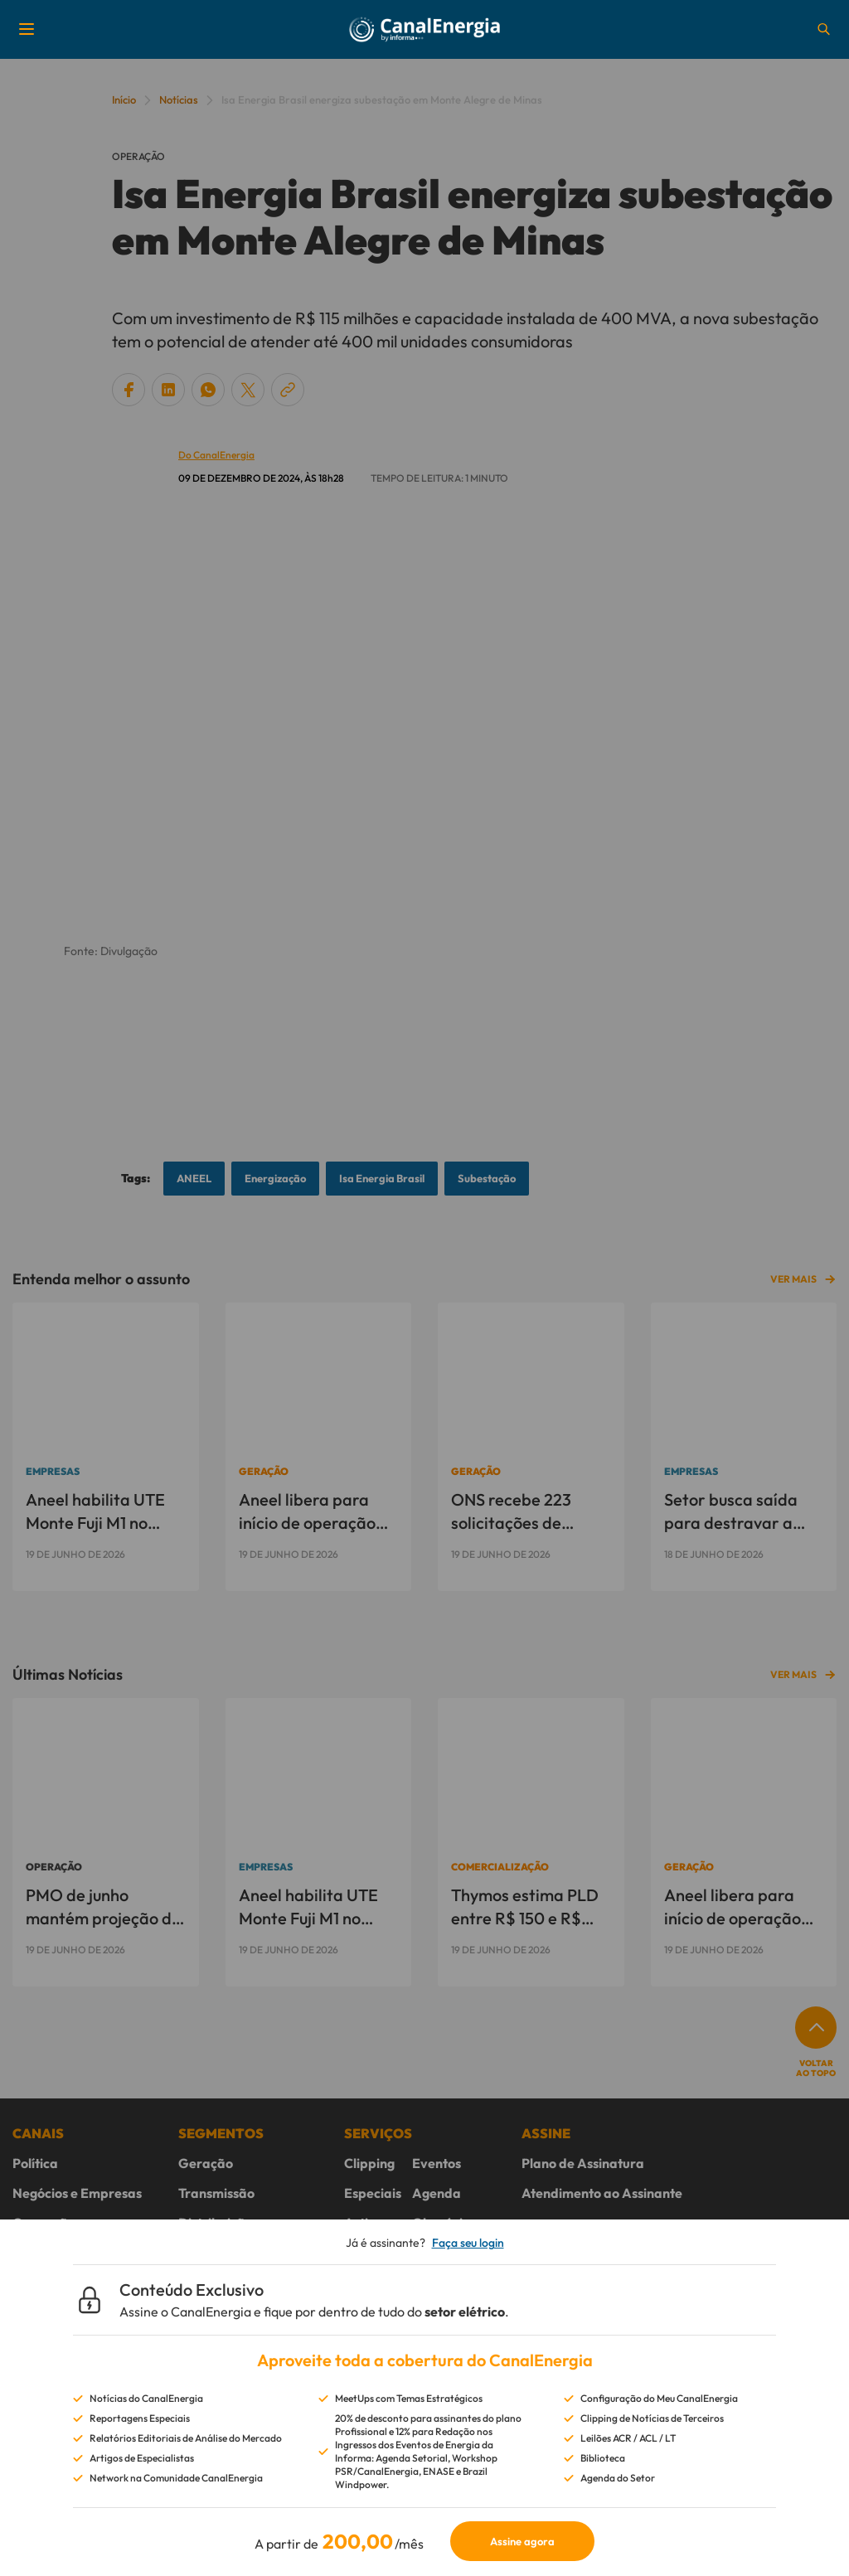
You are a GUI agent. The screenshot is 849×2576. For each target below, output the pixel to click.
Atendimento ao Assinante (602, 2193)
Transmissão (216, 2193)
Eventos (436, 2163)
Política (35, 2163)
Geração (205, 2163)
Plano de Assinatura (583, 2163)
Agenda (436, 2193)
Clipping (369, 2163)
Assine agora (522, 2541)
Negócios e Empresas (77, 2193)
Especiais (372, 2193)
